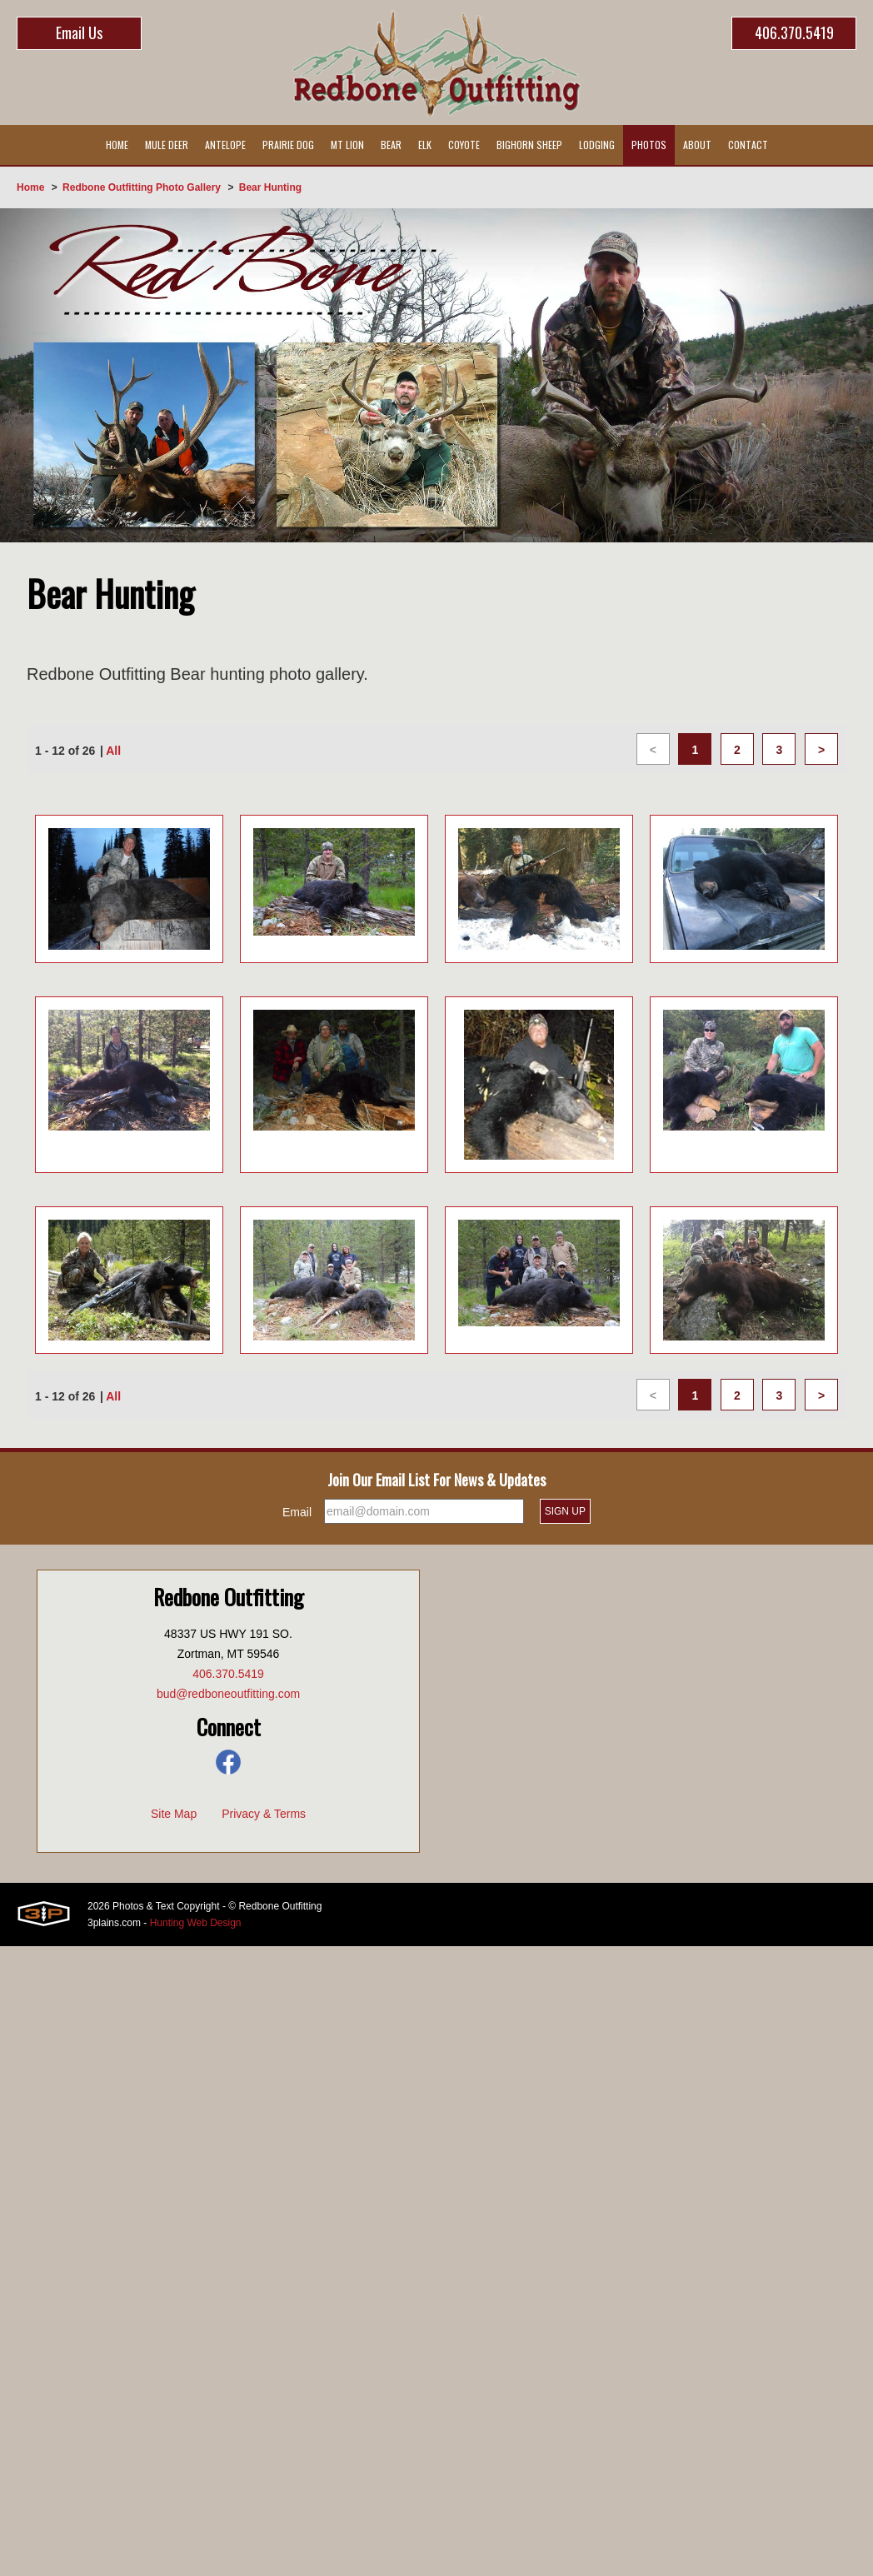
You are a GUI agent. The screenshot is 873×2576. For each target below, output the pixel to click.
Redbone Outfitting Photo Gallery (141, 187)
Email (297, 1512)
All (113, 750)
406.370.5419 (794, 32)
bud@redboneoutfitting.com (228, 1693)
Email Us (79, 32)
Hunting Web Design (196, 1923)
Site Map (174, 1813)
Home (30, 187)
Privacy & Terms (264, 1813)
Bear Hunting (270, 187)
